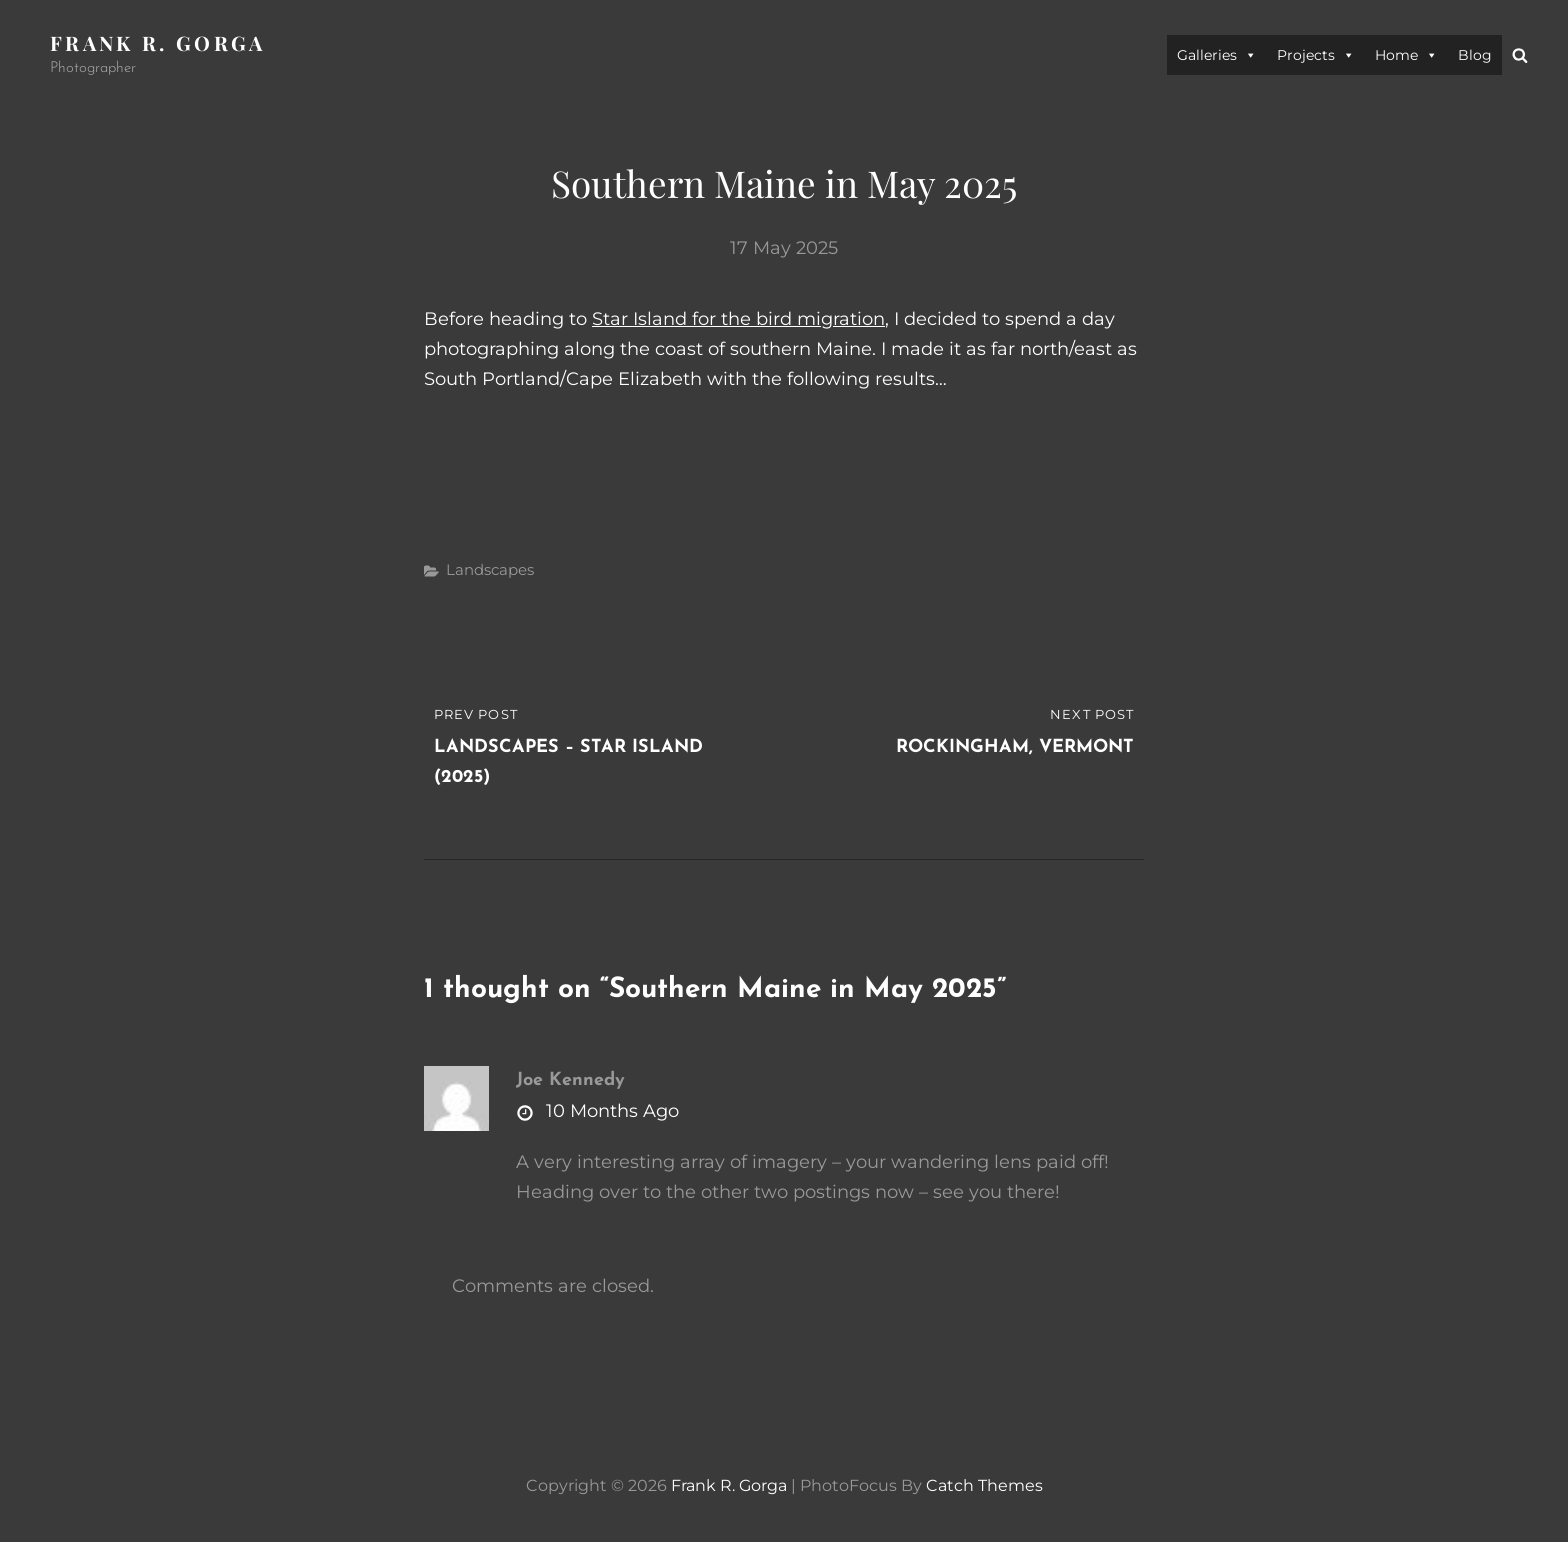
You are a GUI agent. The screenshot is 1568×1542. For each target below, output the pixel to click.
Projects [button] (1316, 55)
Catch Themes (984, 1485)
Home (1406, 55)
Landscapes (490, 569)
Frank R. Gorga (158, 42)
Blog (1475, 55)
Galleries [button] (1217, 55)
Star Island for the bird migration (738, 319)
